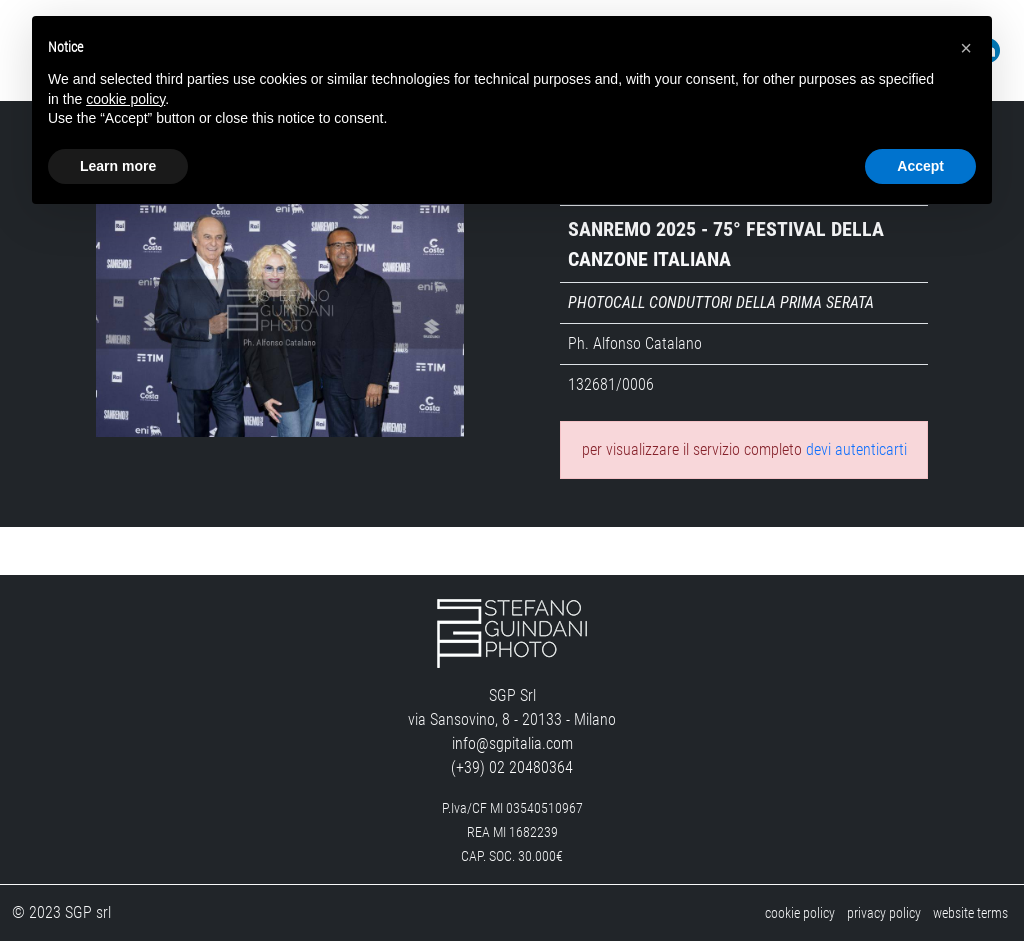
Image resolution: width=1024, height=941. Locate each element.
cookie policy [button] (125, 99)
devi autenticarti (856, 449)
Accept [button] (920, 166)
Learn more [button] (118, 166)
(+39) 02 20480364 (512, 767)
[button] (966, 48)
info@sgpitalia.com (512, 743)
